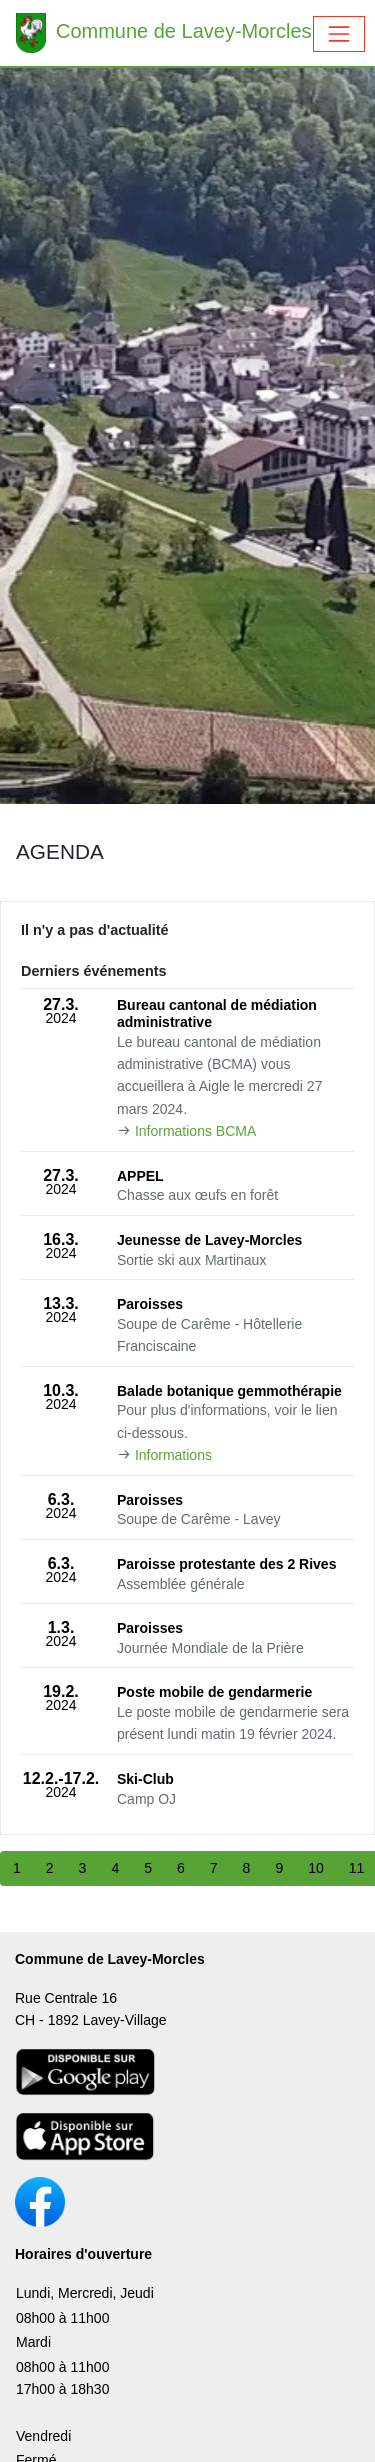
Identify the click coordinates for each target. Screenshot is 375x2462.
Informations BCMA (195, 1131)
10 (316, 1868)
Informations (173, 1455)
